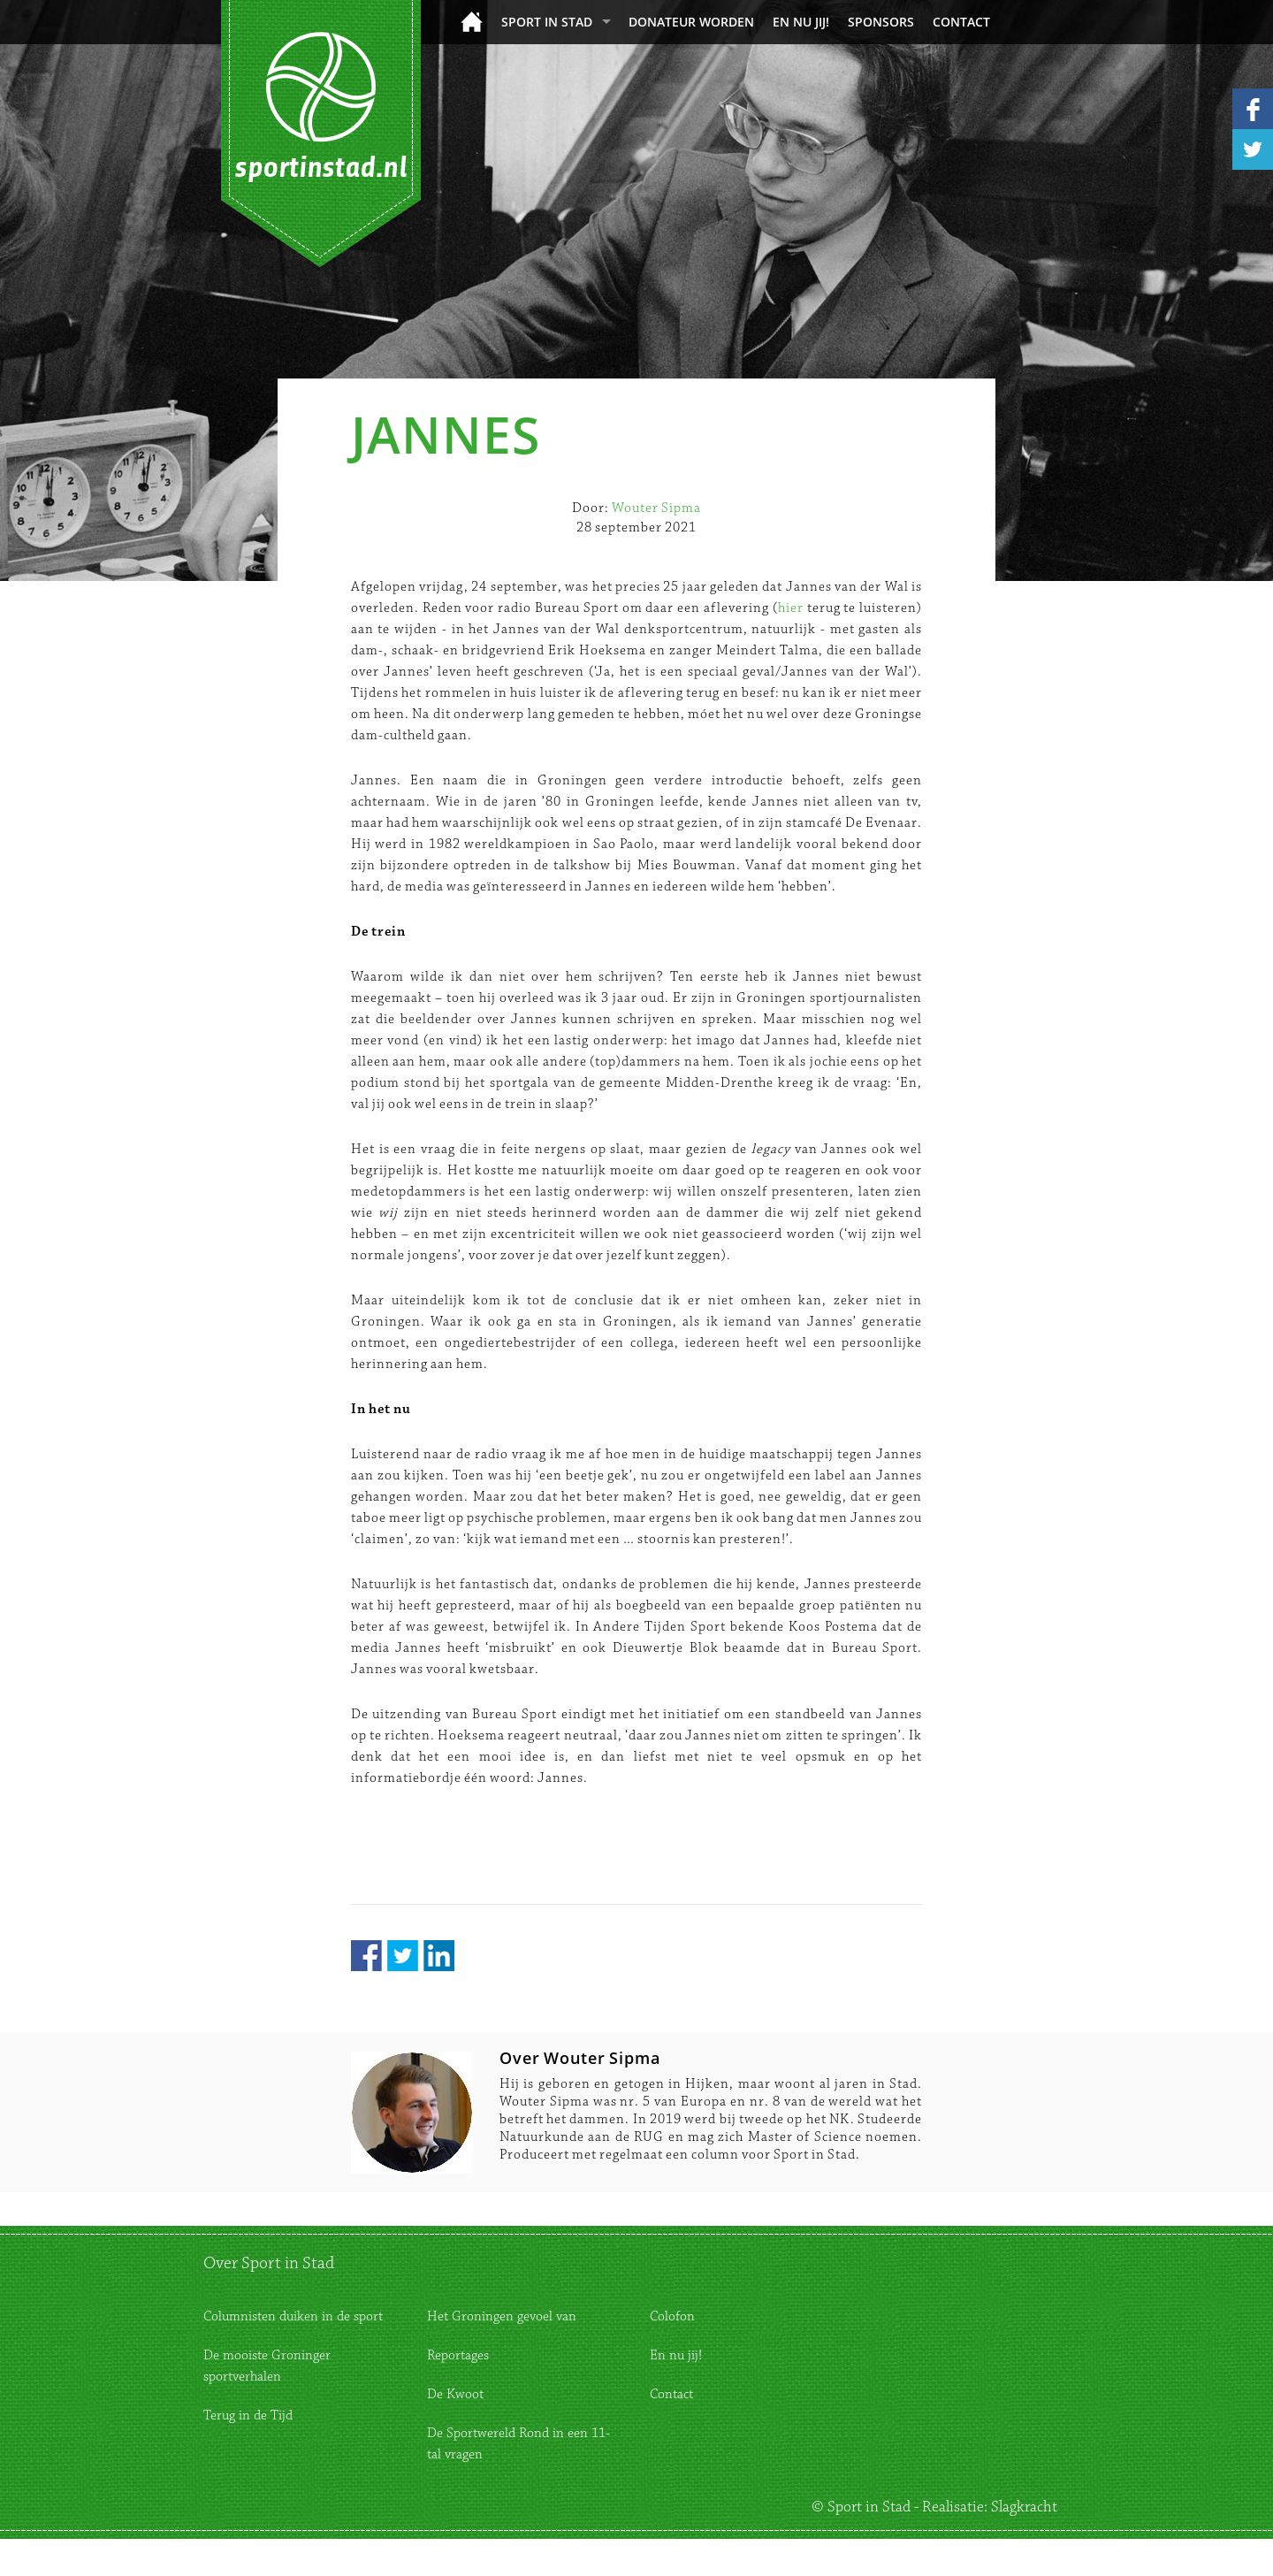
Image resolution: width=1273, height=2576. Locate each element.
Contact (961, 21)
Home (472, 21)
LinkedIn (438, 1955)
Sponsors (881, 21)
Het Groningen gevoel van (501, 2316)
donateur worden (691, 21)
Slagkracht (1024, 2507)
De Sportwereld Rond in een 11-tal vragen (518, 2444)
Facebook (366, 1955)
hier (791, 608)
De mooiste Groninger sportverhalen (267, 2366)
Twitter (402, 1955)
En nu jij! (801, 21)
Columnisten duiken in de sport (293, 2316)
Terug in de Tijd (248, 2415)
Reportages (458, 2355)
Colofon (672, 2316)
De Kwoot (455, 2394)
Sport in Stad (546, 21)
